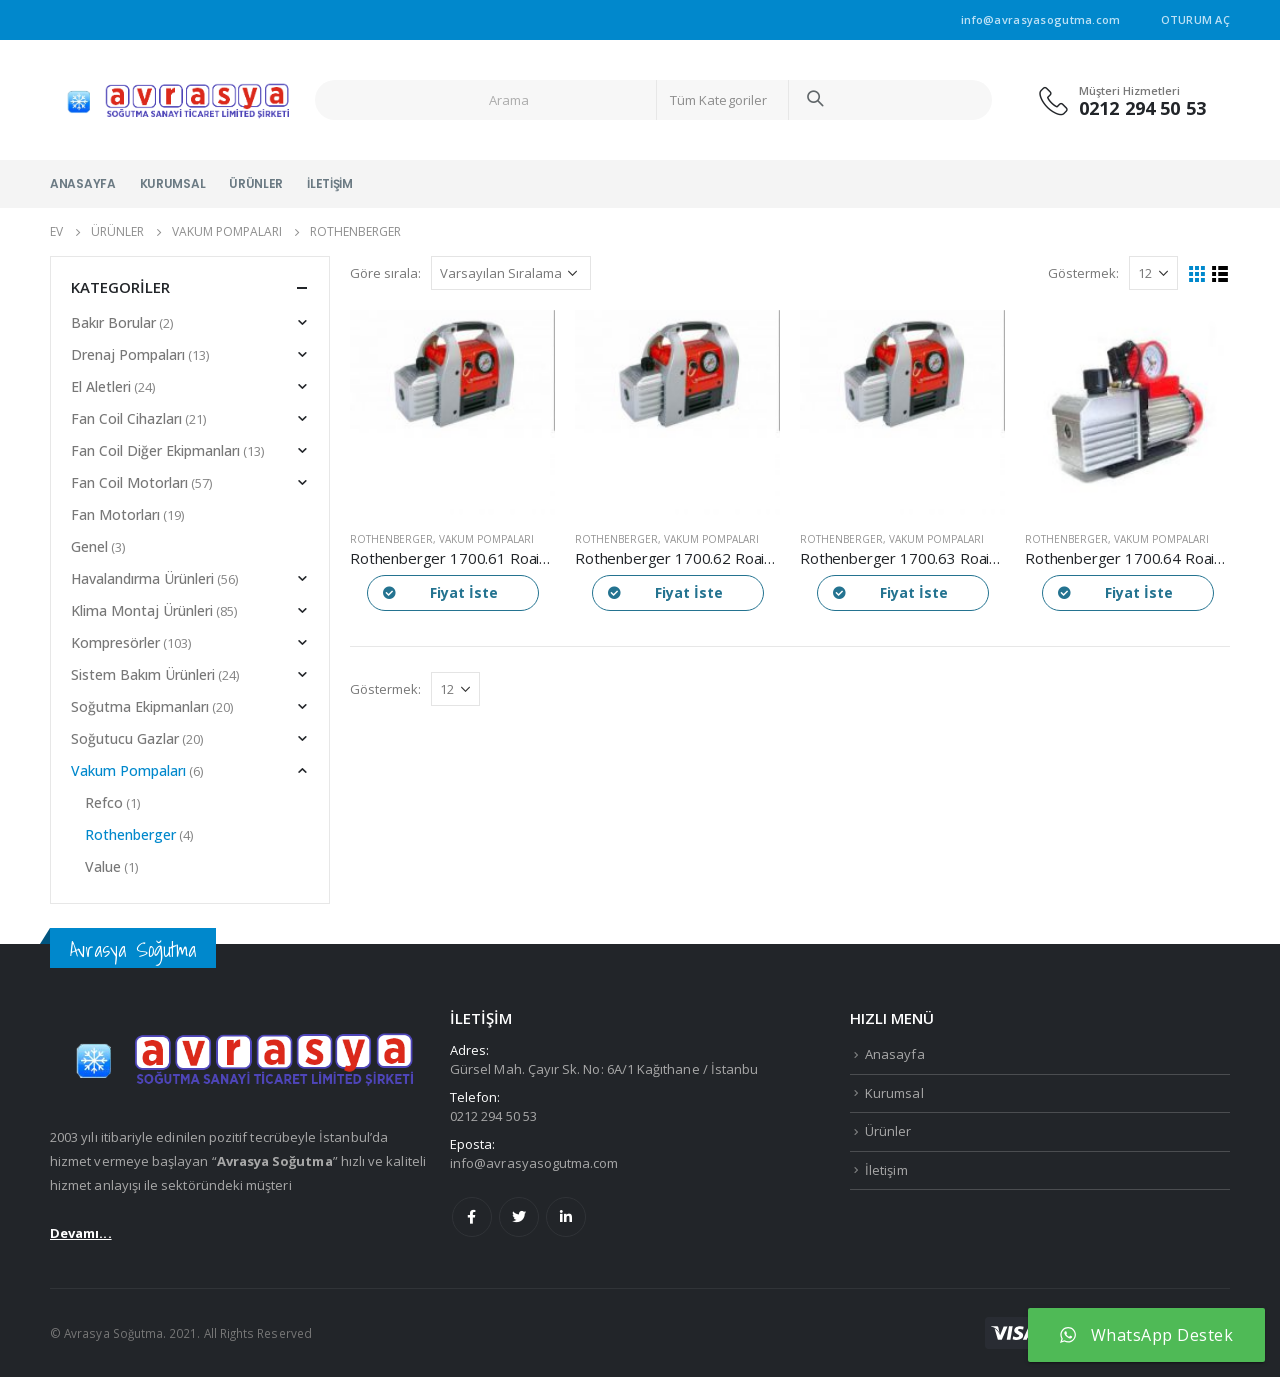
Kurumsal (173, 183)
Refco (104, 802)
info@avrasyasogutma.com (534, 1163)
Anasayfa (83, 183)
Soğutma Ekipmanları (140, 706)
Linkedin (566, 1217)
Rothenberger (391, 539)
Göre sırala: (385, 273)
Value (103, 866)
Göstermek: (1083, 273)
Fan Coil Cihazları (126, 418)
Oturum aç (1195, 19)
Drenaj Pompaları (128, 354)
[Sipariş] (511, 273)
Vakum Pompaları (486, 539)
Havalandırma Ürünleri (142, 578)
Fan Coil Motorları (129, 482)
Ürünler (256, 183)
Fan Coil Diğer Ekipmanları (155, 450)
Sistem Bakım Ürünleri (143, 674)
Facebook (472, 1217)
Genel (89, 546)
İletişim (330, 183)
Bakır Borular (113, 322)
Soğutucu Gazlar (125, 738)
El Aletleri (101, 386)
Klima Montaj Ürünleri (142, 610)
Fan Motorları (115, 514)
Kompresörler (115, 642)
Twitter (519, 1217)
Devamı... (81, 1233)
